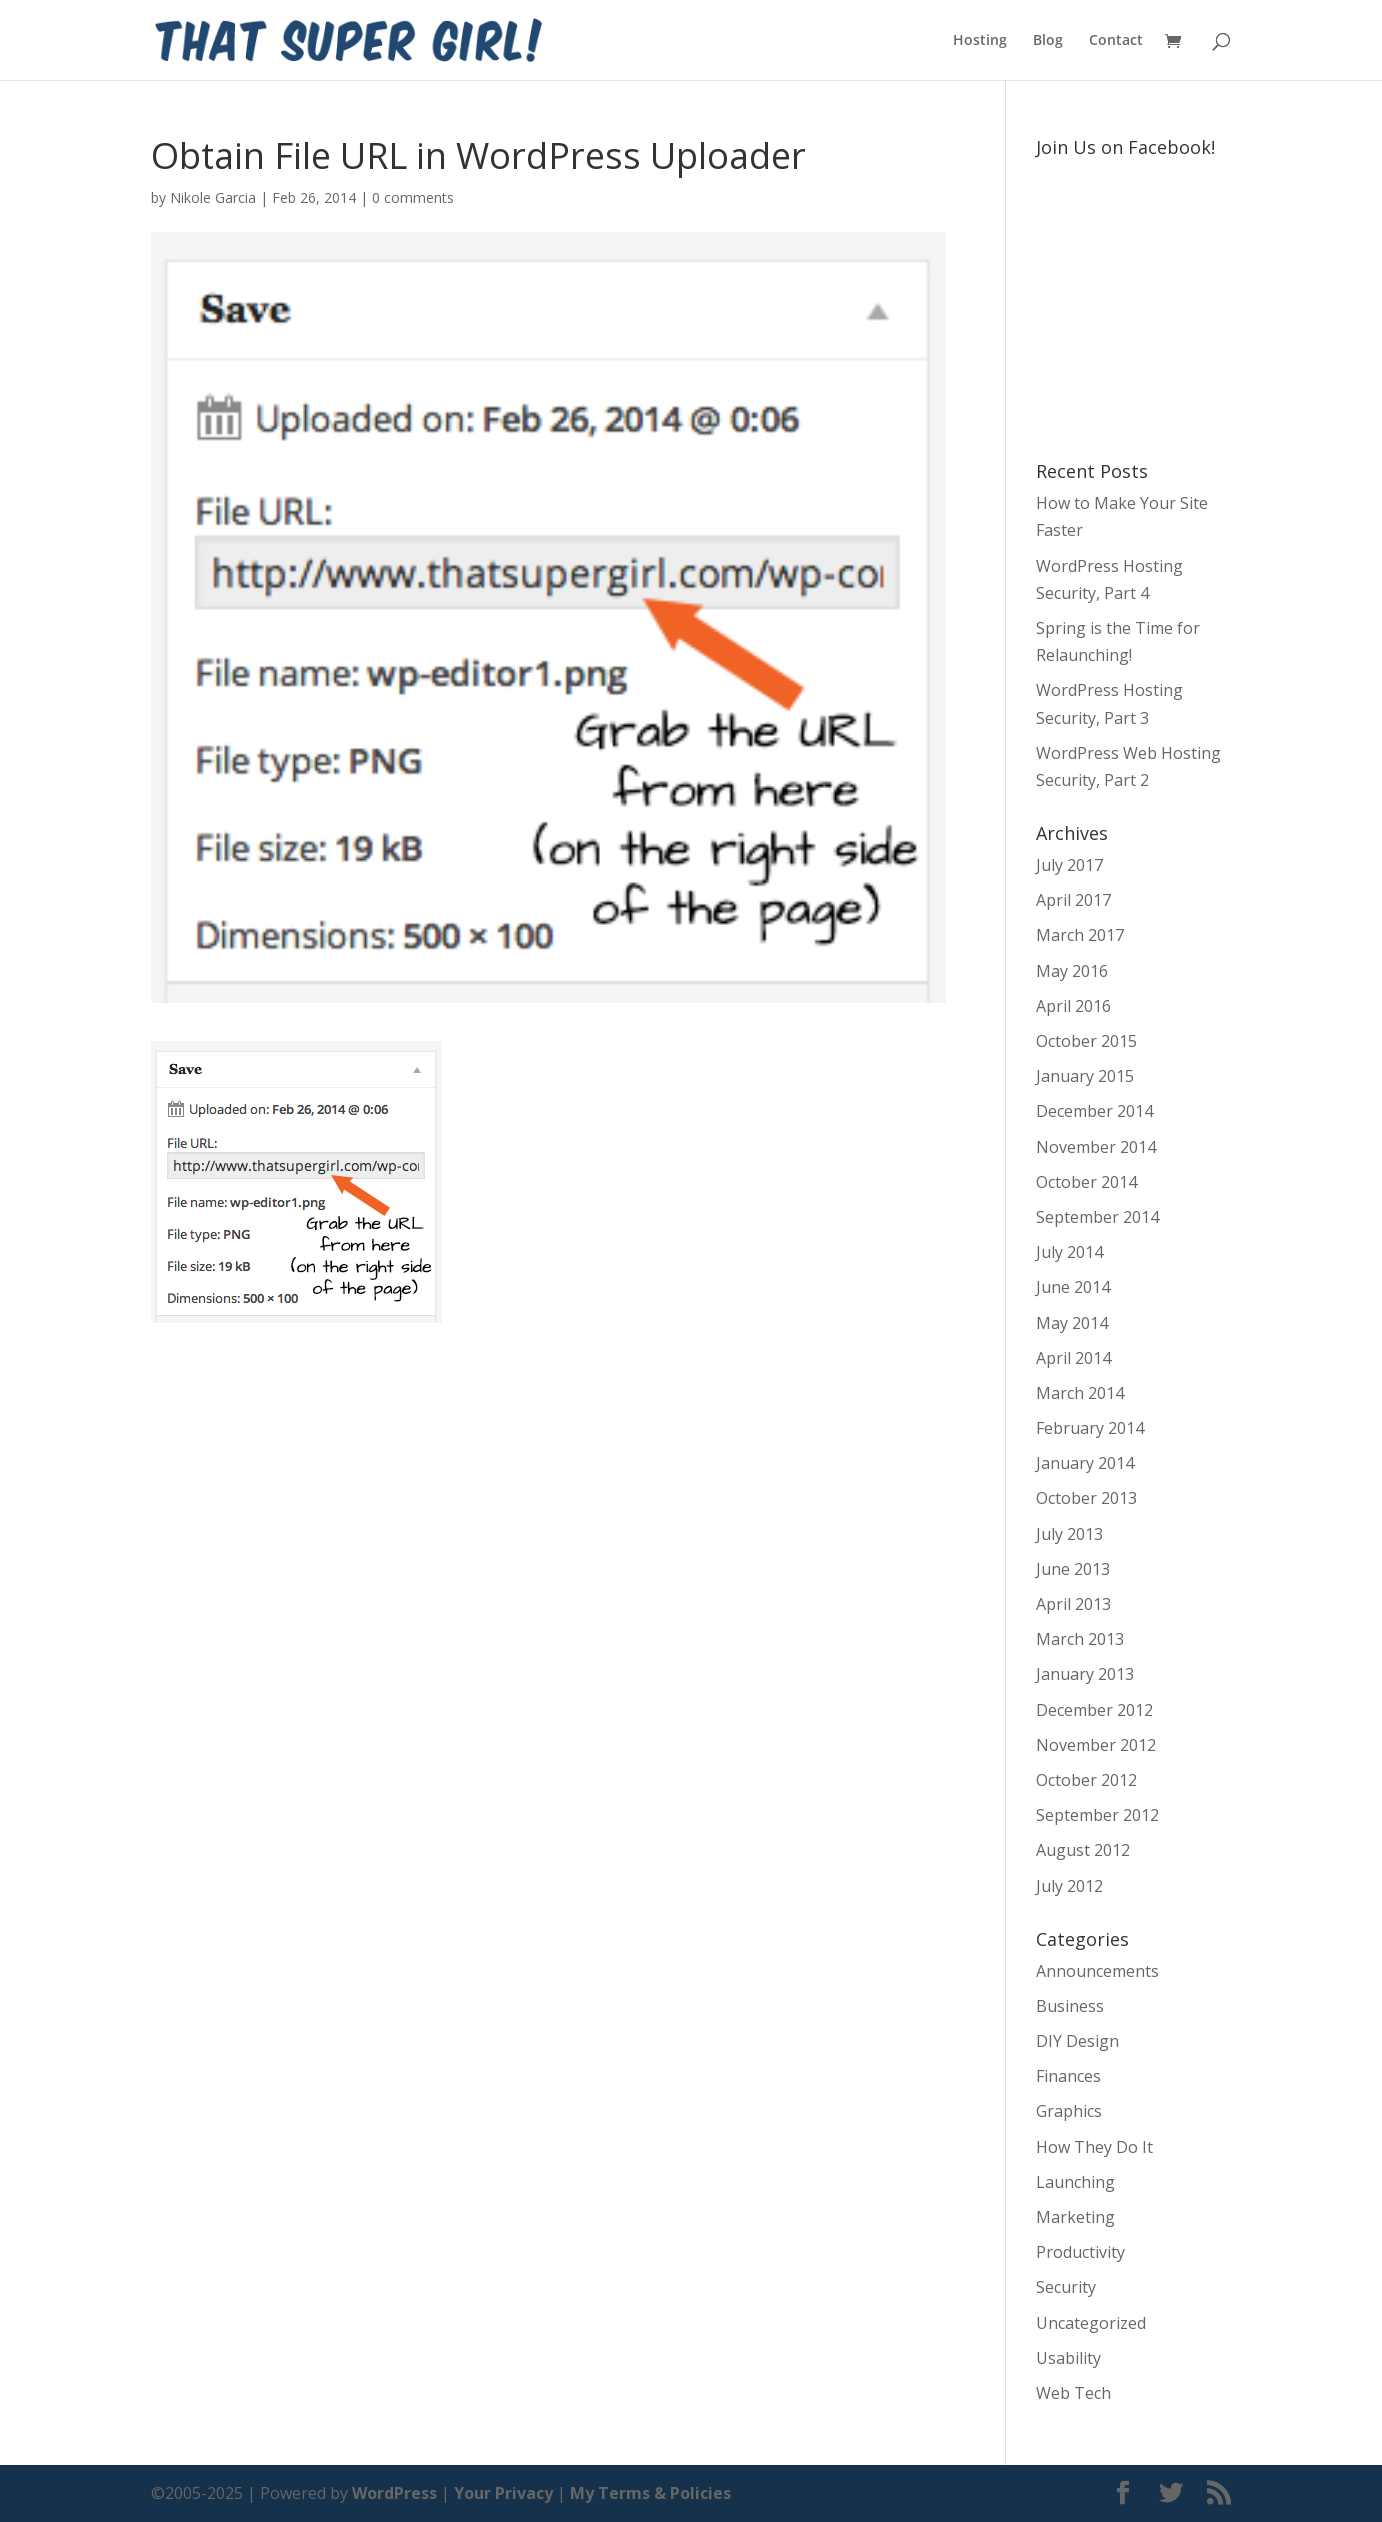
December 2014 (1094, 1111)
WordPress (394, 2493)
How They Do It (1094, 2147)
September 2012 (1097, 1815)
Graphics (1069, 2111)
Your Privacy (503, 2493)
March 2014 (1080, 1393)
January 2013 (1085, 1674)
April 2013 (1073, 1604)
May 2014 (1072, 1323)
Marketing (1075, 2217)
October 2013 (1086, 1498)
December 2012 (1094, 1710)
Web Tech (1073, 2393)
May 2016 (1072, 971)
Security (1066, 2287)
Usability (1068, 2358)
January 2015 (1085, 1076)
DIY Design (1077, 2041)
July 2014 (1069, 1252)
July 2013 (1069, 1534)
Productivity (1080, 2252)
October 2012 (1086, 1780)
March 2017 (1080, 935)
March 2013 (1080, 1639)
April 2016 (1073, 1006)
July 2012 (1069, 1886)
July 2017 (1069, 865)
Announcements (1097, 1971)
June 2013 (1073, 1569)
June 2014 (1073, 1287)
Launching (1075, 2182)
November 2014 (1096, 1147)
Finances (1068, 2076)
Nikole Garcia (213, 197)
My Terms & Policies (650, 2493)
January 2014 (1085, 1463)
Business (1070, 2006)
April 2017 (1073, 900)
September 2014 (1097, 1217)
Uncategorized (1091, 2323)
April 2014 (1073, 1358)
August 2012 (1083, 1850)
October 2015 (1086, 1041)
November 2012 (1096, 1745)
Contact (1116, 41)
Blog (1048, 41)
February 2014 (1090, 1428)
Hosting (980, 41)
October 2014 (1086, 1182)
